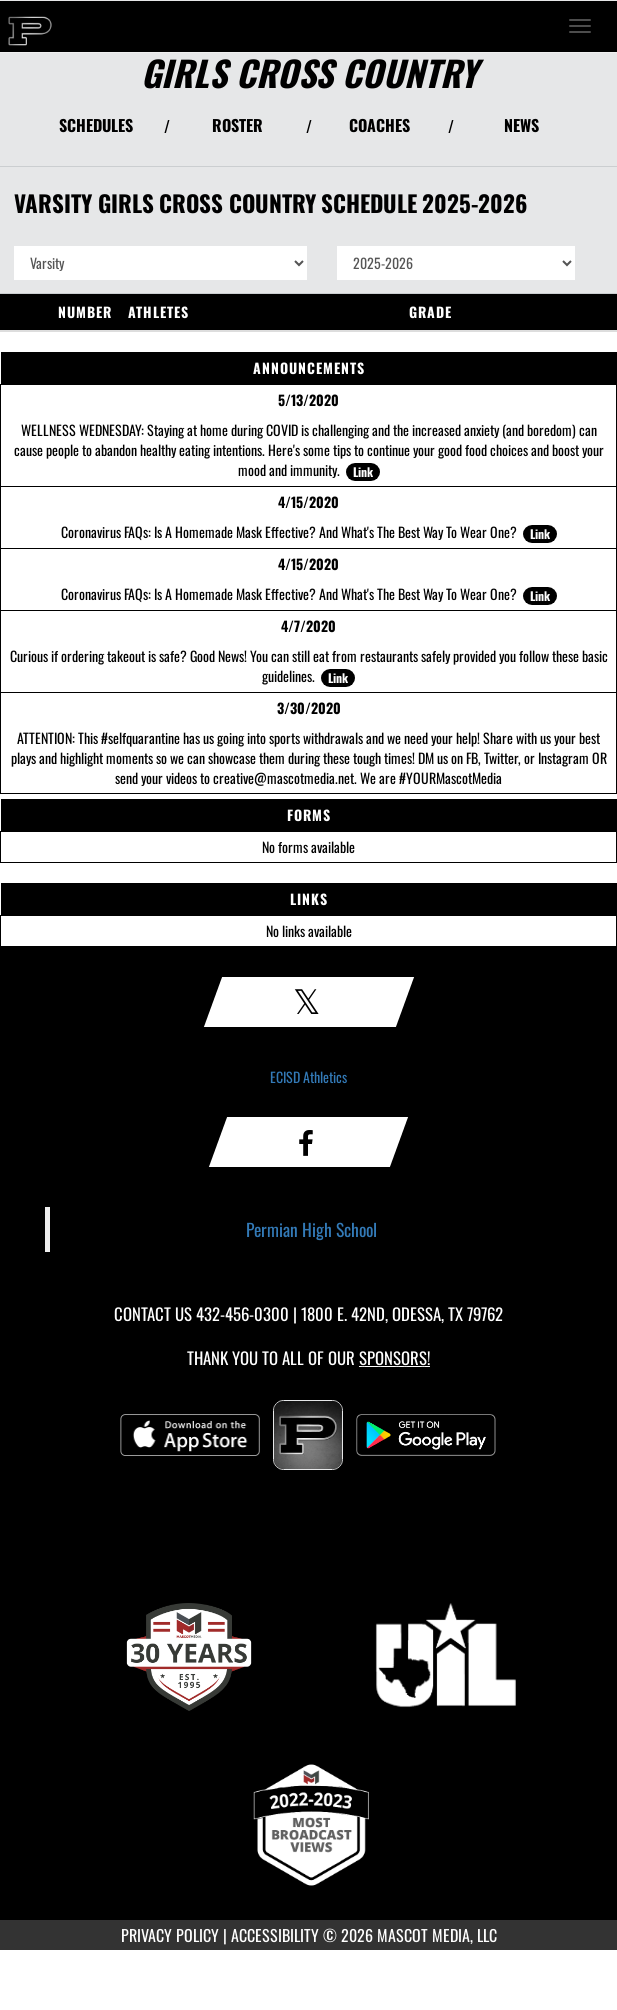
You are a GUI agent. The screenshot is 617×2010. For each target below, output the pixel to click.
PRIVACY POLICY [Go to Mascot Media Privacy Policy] (170, 1935)
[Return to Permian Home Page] (30, 26)
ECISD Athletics (308, 1076)
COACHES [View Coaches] (379, 125)
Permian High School (311, 1229)
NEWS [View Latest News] (521, 125)
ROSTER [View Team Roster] (237, 125)
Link (363, 471)
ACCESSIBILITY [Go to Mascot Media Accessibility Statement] (275, 1935)
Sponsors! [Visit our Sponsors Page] (394, 1357)
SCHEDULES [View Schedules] (96, 125)
